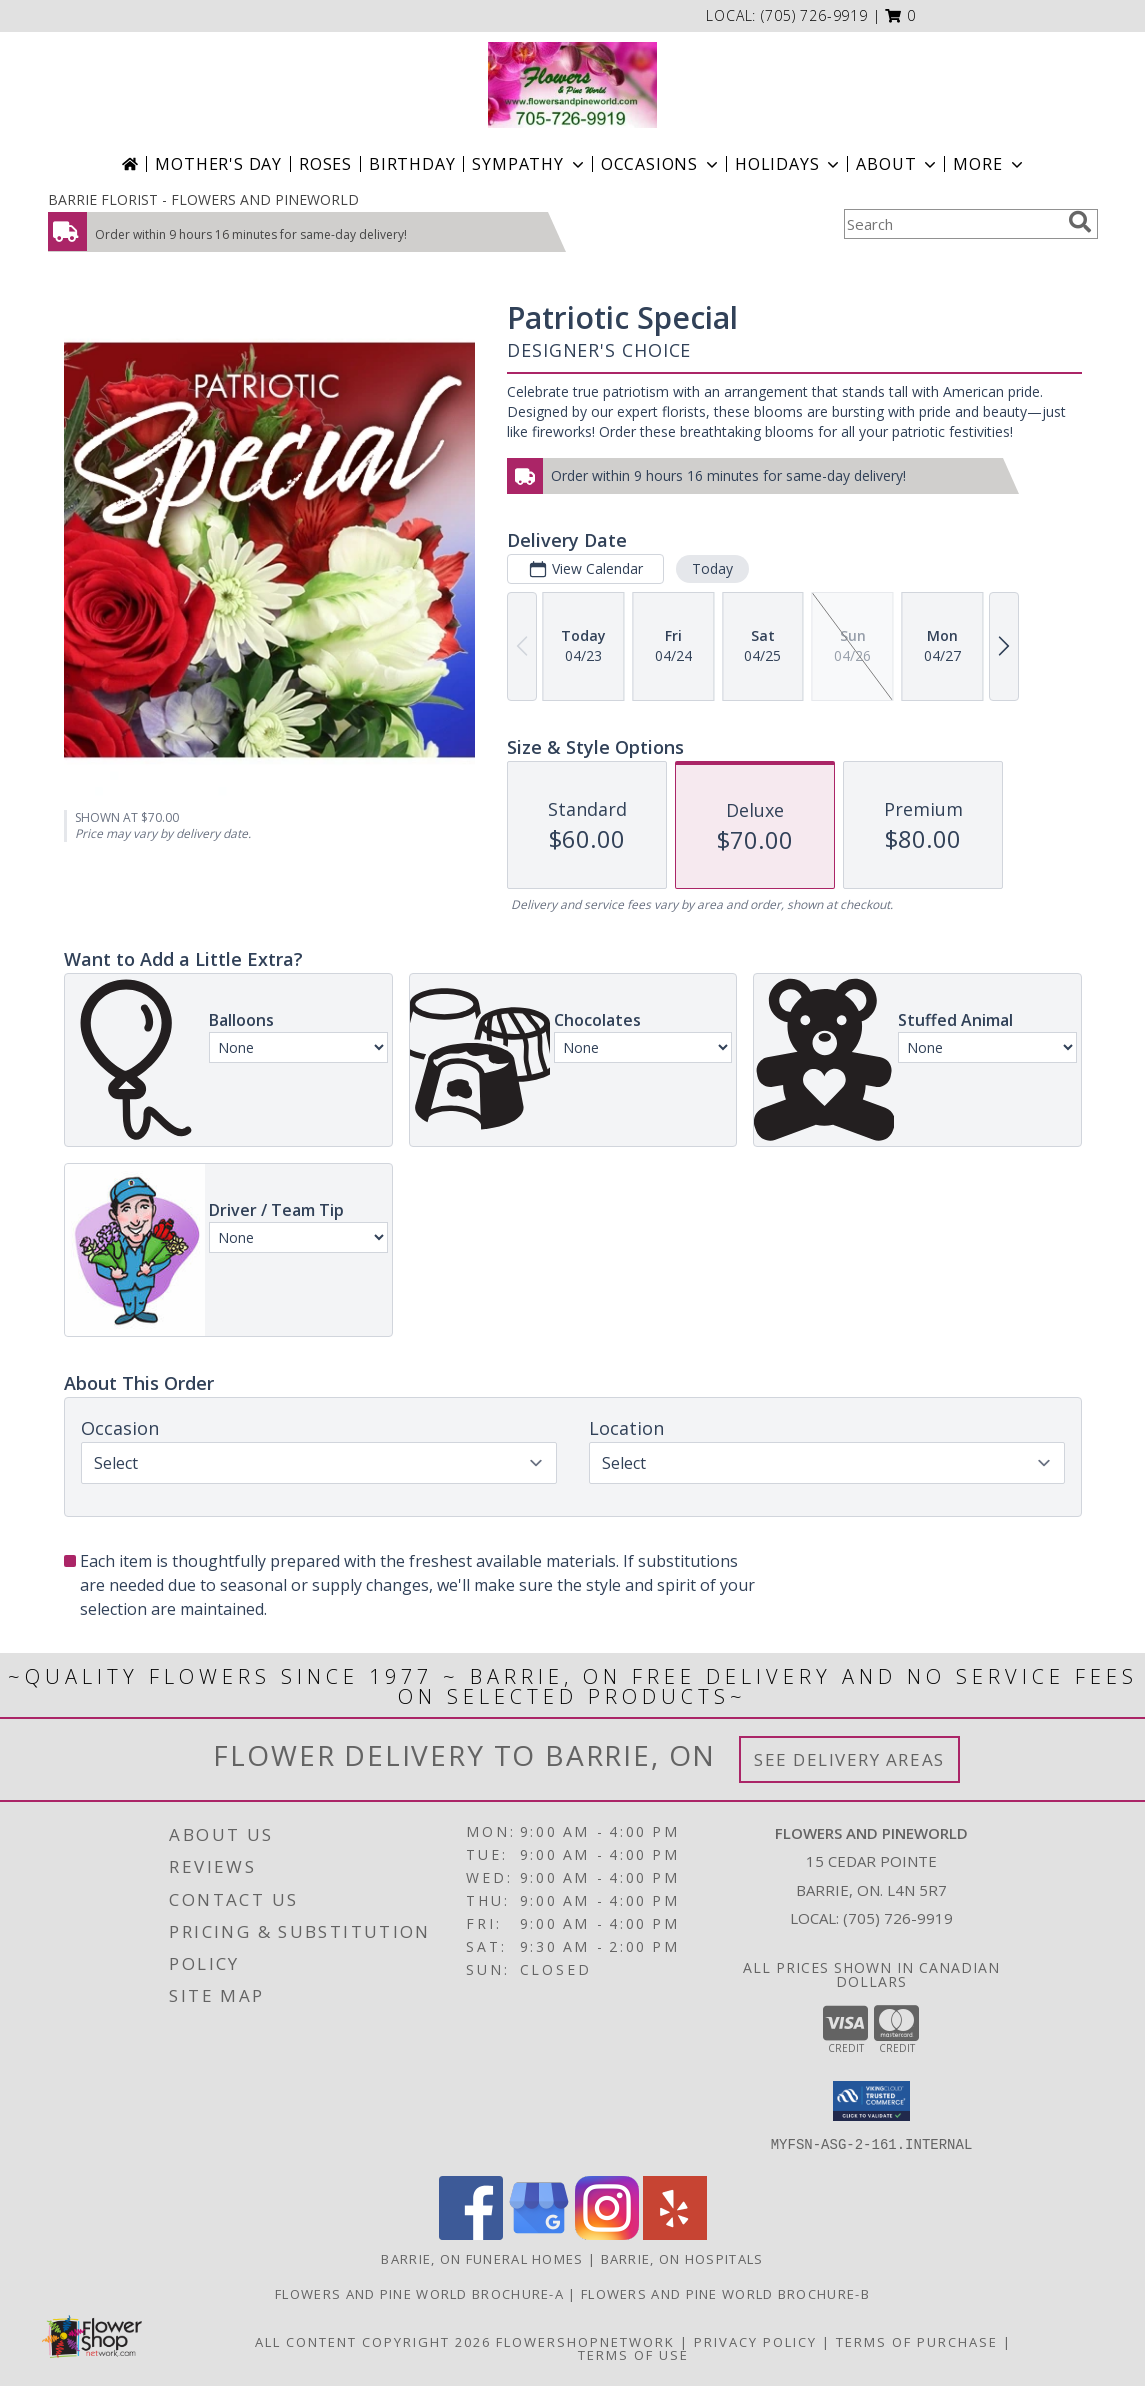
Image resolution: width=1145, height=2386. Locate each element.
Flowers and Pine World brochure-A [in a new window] (421, 2294)
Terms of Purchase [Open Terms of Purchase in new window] (917, 2342)
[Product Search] (952, 224)
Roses (325, 164)
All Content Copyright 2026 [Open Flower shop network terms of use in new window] (373, 2342)
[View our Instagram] (607, 2234)
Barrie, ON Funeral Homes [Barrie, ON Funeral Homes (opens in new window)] (482, 2259)
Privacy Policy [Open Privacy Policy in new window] (755, 2342)
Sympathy (529, 164)
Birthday (412, 164)
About (898, 164)
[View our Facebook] (471, 2234)
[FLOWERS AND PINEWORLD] (572, 85)
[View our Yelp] (675, 2234)
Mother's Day (218, 164)
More (989, 164)
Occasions (661, 164)
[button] (900, 15)
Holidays (789, 164)
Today (711, 568)
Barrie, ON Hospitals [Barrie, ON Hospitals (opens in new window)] (682, 2259)
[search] (1080, 222)
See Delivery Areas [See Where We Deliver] (849, 1759)
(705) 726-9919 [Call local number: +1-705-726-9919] (814, 15)
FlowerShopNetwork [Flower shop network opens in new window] (585, 2342)
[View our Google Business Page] (539, 2234)
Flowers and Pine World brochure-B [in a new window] (725, 2294)
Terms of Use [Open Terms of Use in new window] (633, 2355)
